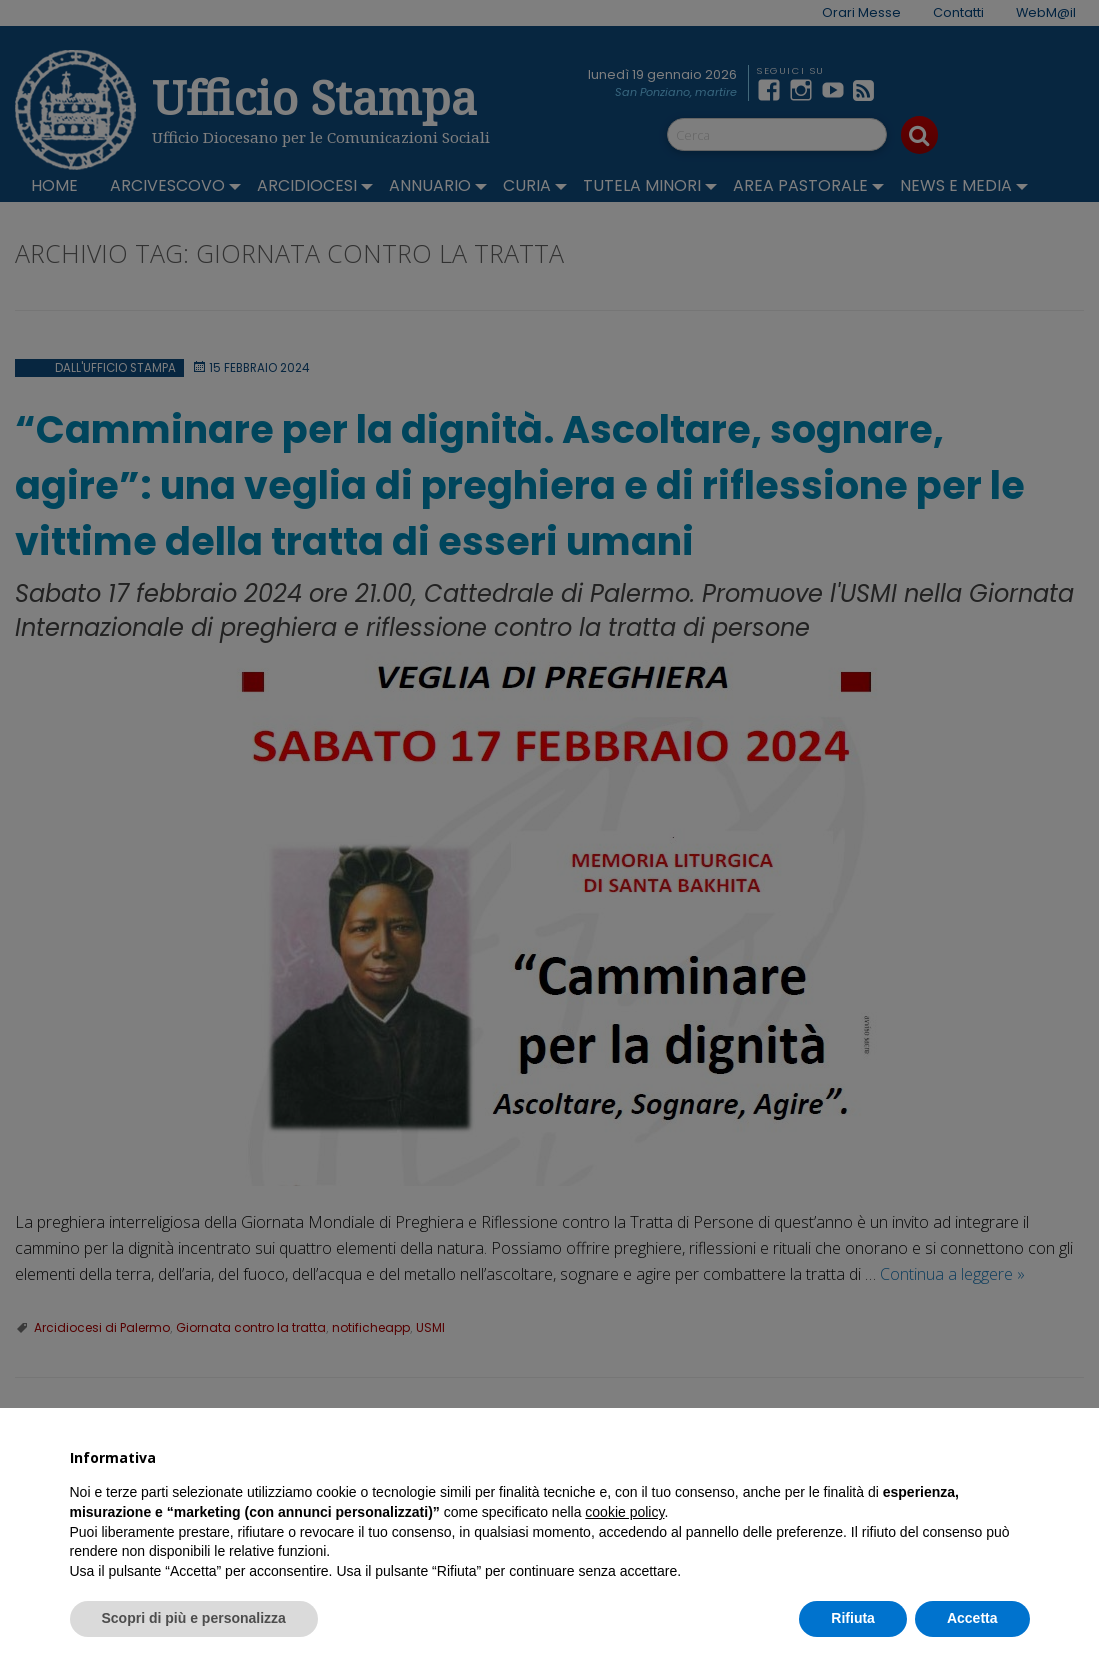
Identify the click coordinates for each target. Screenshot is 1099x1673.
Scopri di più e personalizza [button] (194, 1618)
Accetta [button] (972, 1618)
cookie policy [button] (624, 1512)
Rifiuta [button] (853, 1618)
